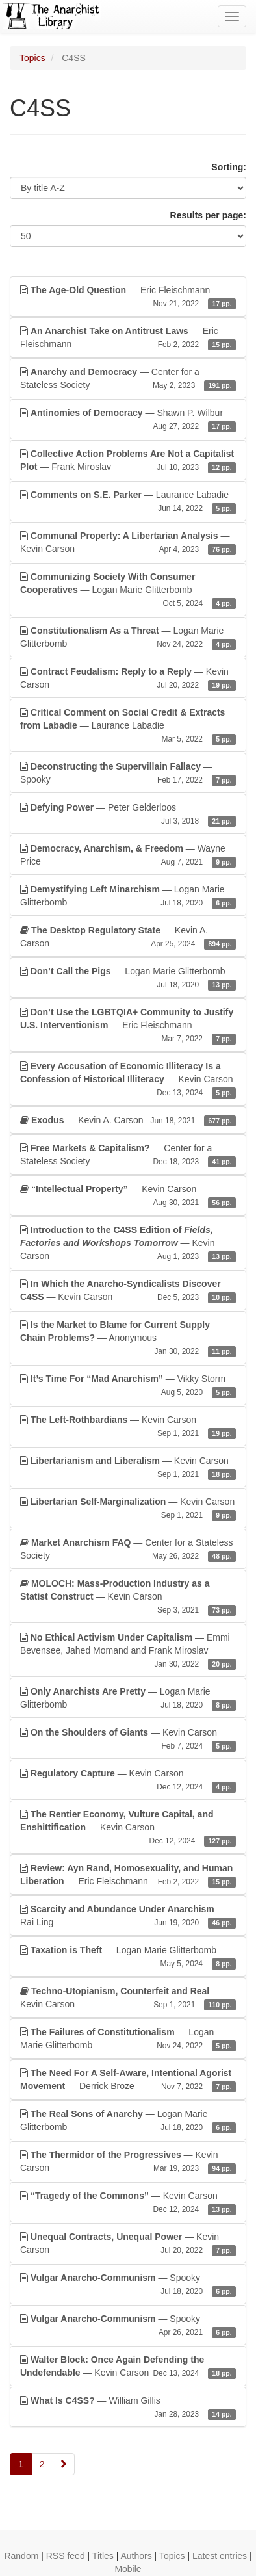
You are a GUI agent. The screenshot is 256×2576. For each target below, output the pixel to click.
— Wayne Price (128, 855)
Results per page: (208, 215)
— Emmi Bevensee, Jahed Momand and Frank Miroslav (128, 1651)
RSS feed (65, 2556)
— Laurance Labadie (128, 501)
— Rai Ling (128, 1916)
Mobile (127, 2569)
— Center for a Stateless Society (128, 379)
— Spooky (128, 773)
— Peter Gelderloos (128, 814)
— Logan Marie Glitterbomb (128, 590)
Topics (32, 58)
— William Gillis (128, 2407)
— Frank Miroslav (128, 461)
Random (21, 2556)
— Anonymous (128, 1338)
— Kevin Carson (128, 542)
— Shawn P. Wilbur (128, 420)
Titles (103, 2556)
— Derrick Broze (128, 2080)
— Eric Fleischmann (128, 297)
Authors (135, 2556)
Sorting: (228, 167)
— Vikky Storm (128, 1385)
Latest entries (219, 2556)
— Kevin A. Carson (128, 937)
